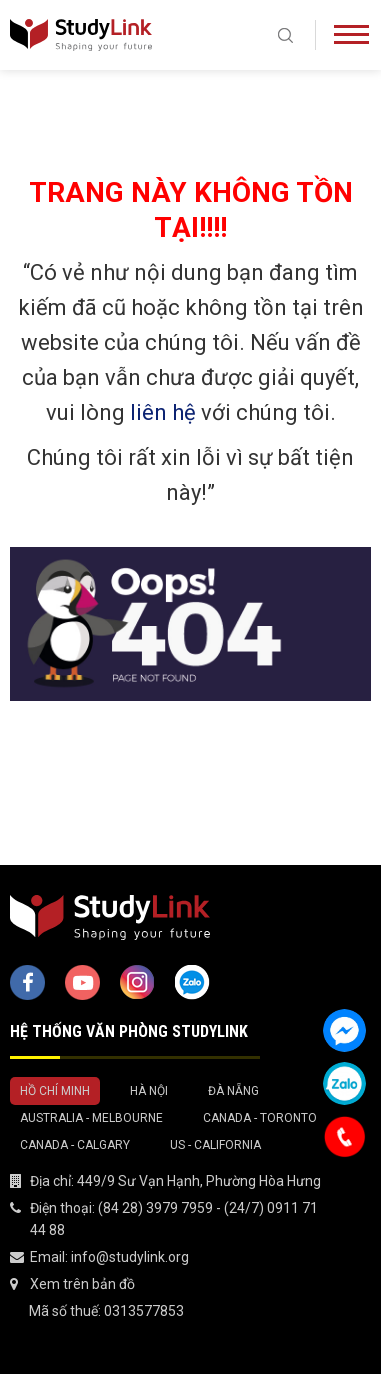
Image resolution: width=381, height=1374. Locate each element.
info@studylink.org (130, 1257)
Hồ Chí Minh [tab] (55, 1091)
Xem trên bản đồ (82, 1284)
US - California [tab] (215, 1145)
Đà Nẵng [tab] (233, 1091)
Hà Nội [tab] (149, 1091)
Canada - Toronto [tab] (260, 1118)
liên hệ (163, 412)
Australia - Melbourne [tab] (91, 1118)
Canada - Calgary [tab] (75, 1145)
